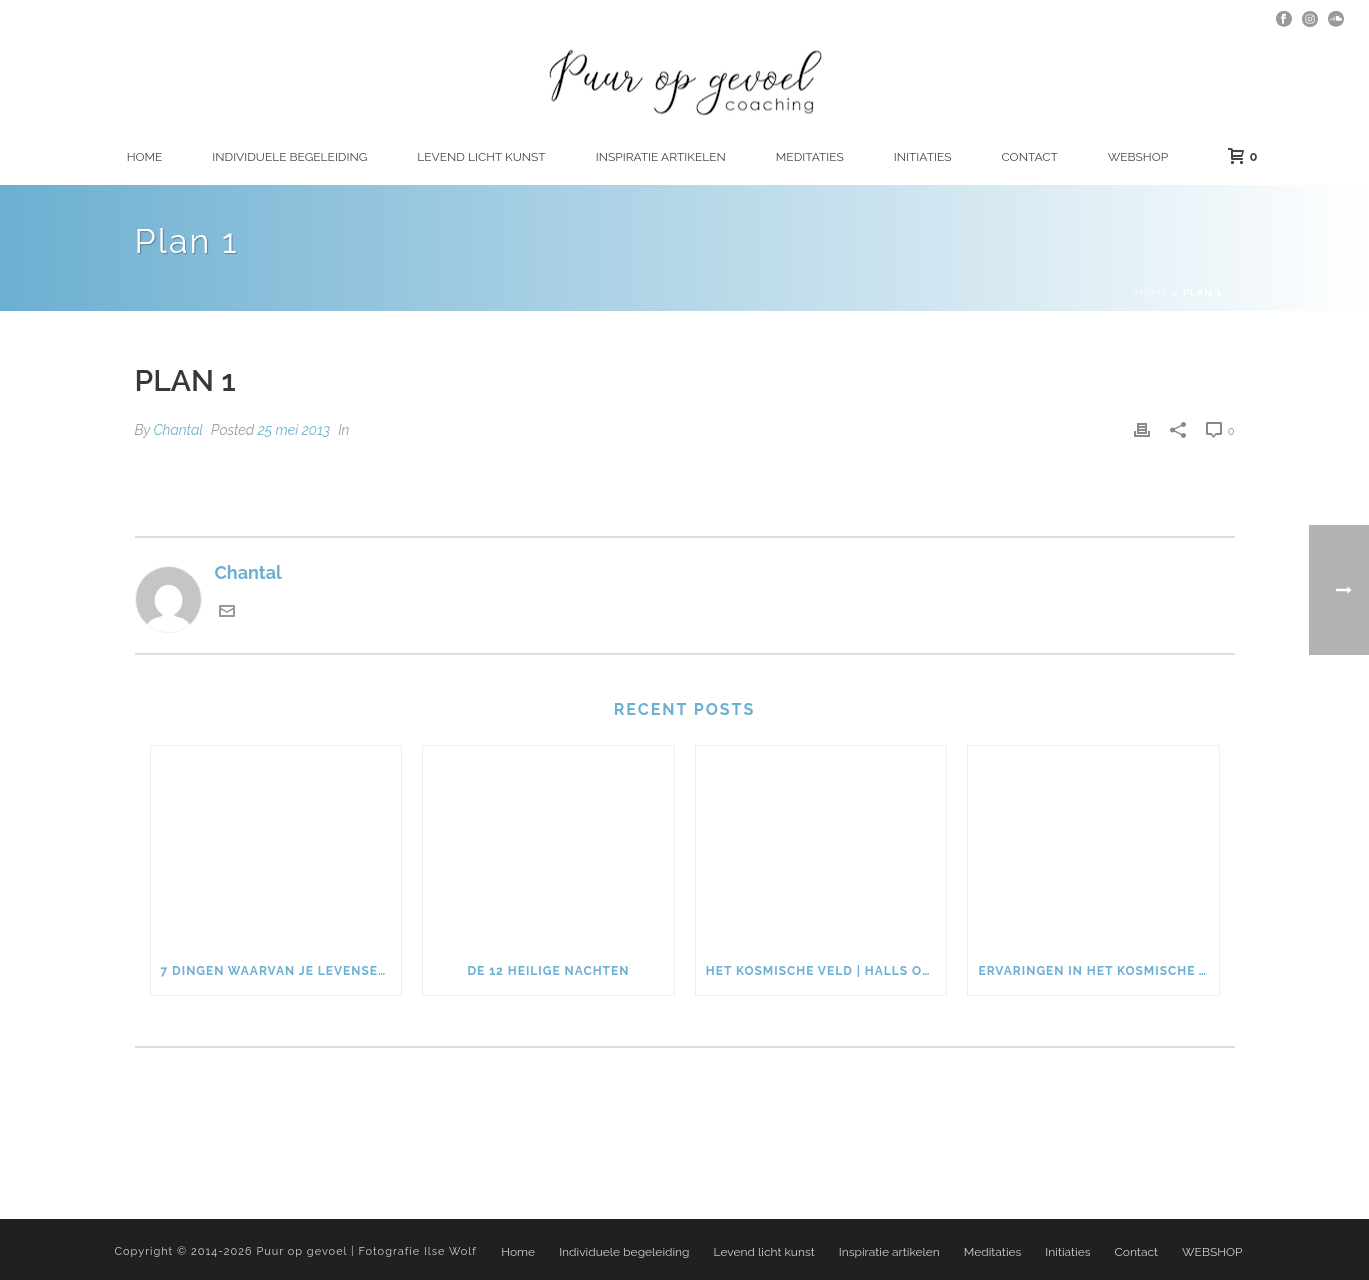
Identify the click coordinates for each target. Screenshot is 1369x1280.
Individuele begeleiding (289, 157)
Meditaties (810, 157)
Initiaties (923, 157)
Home (145, 157)
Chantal (178, 430)
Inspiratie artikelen (661, 157)
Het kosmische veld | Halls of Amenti (826, 971)
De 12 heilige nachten (548, 971)
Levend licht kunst (481, 157)
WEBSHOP (1138, 157)
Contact (1029, 157)
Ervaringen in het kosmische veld (1098, 971)
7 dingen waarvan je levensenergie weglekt (281, 971)
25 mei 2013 (294, 430)
